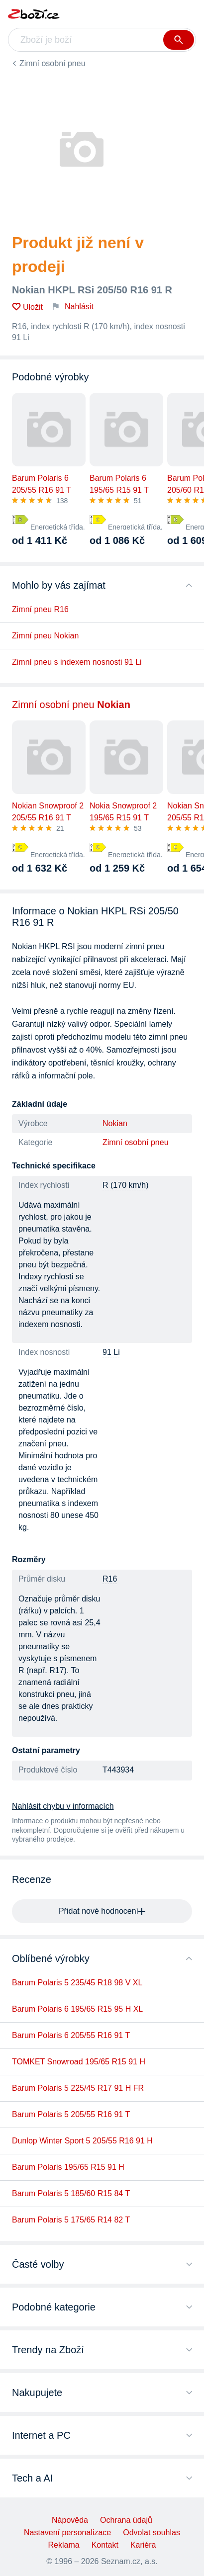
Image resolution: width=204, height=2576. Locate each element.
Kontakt (105, 2545)
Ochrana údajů (126, 2520)
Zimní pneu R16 (40, 609)
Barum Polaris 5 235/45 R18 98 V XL (77, 1982)
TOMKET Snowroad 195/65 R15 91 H (78, 2061)
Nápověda (70, 2520)
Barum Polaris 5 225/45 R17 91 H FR (78, 2088)
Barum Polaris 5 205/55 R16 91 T (71, 2114)
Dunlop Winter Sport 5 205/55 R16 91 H (82, 2140)
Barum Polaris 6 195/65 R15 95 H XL (77, 2009)
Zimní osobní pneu (52, 63)
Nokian (114, 1123)
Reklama (64, 2545)
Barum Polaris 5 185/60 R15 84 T (71, 2193)
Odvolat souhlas (151, 2532)
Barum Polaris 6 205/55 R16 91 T (71, 2035)
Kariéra (143, 2545)
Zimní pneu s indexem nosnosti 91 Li (77, 662)
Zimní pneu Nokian (45, 635)
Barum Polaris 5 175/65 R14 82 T (71, 2220)
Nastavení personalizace (67, 2532)
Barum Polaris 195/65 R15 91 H (68, 2167)
